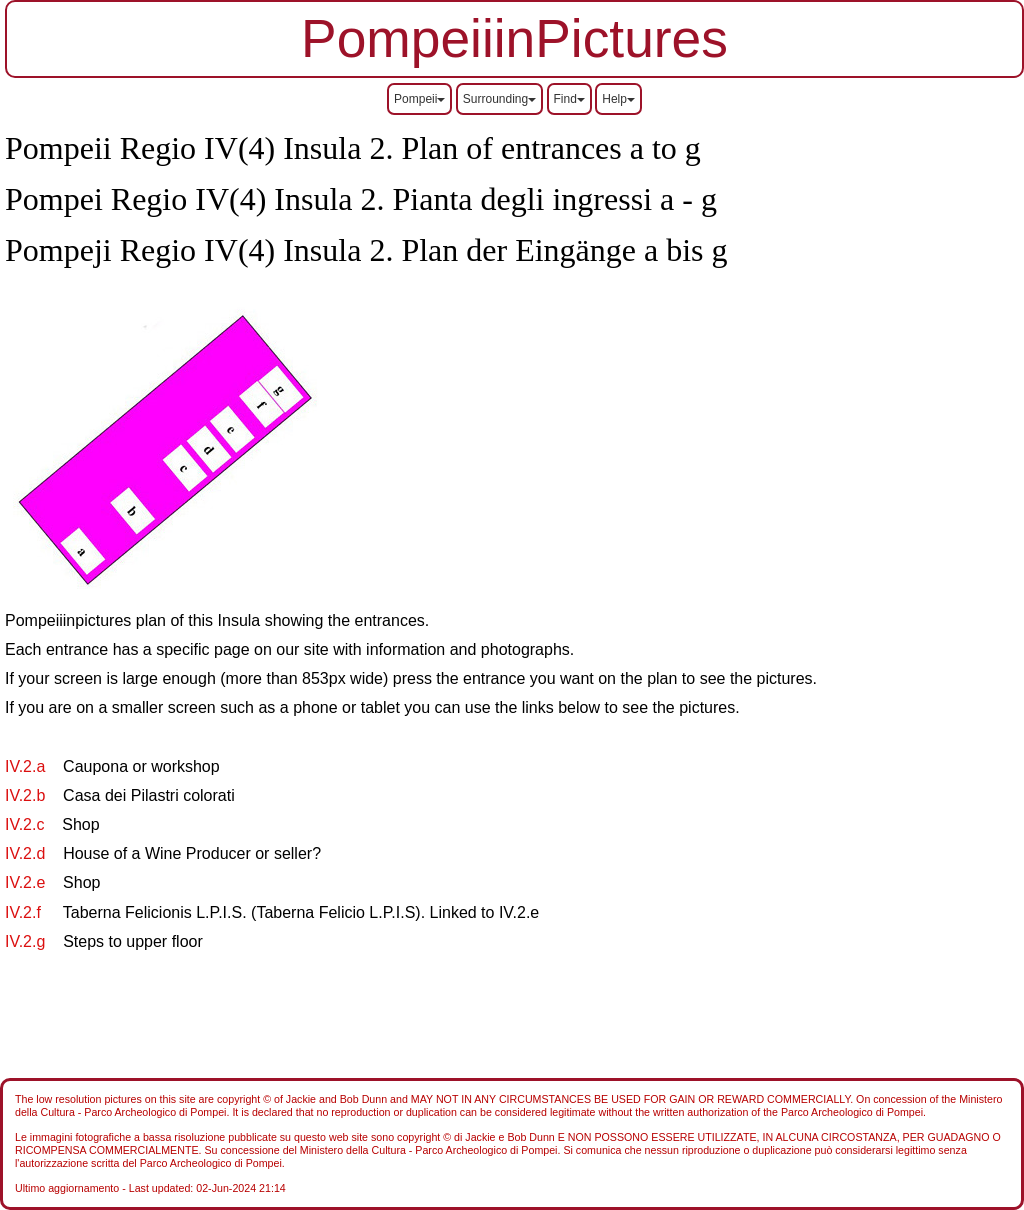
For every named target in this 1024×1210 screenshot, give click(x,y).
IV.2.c (24, 824)
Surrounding (499, 99)
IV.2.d (25, 853)
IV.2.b (27, 795)
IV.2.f (25, 912)
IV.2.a (27, 766)
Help (618, 99)
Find (569, 99)
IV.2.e (27, 882)
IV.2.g (25, 941)
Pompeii (419, 99)
